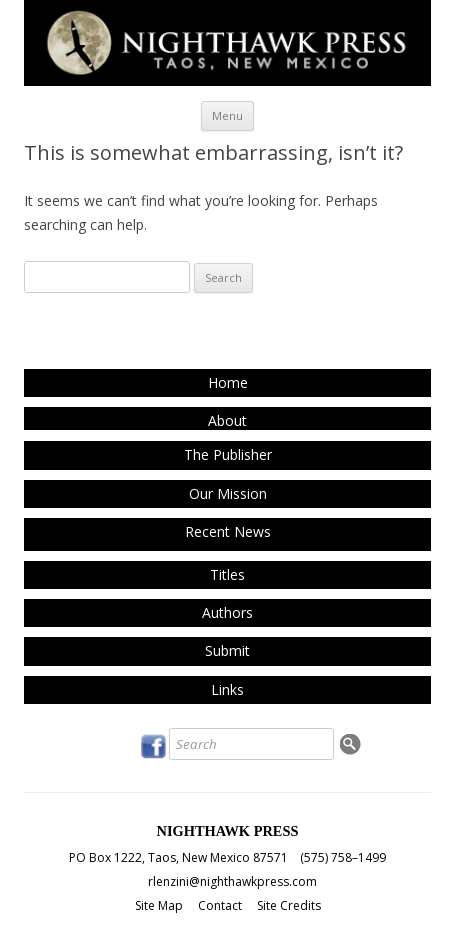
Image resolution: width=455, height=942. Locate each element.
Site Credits (289, 905)
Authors (227, 612)
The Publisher (228, 454)
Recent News (228, 531)
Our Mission (228, 493)
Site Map (159, 905)
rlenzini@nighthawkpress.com (232, 881)
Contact (220, 905)
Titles (227, 574)
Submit (227, 650)
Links (227, 689)
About (227, 420)
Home (228, 382)
